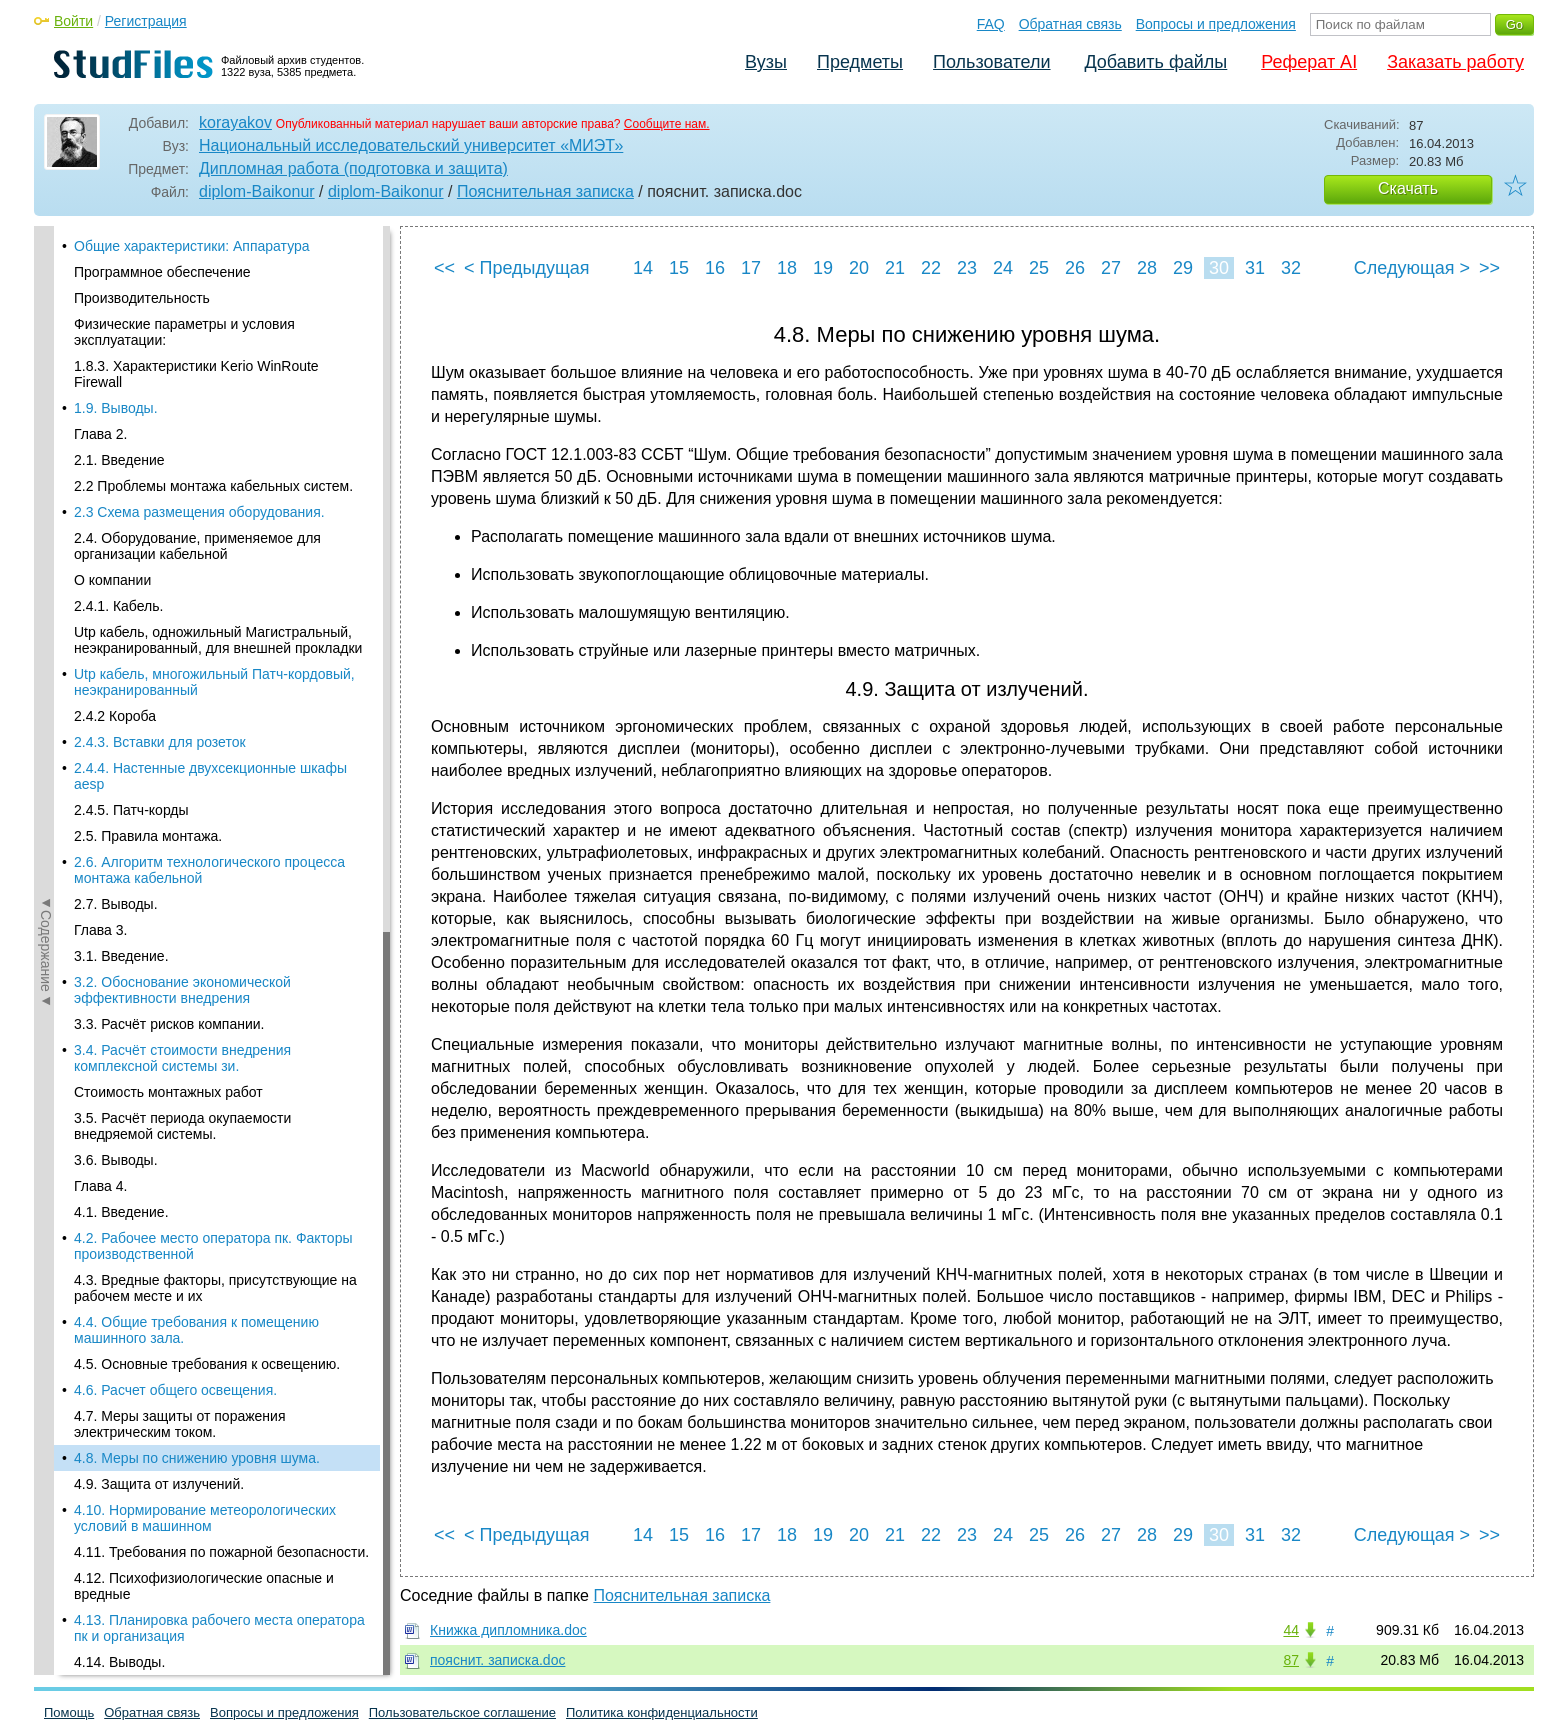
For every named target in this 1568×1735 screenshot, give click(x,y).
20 (859, 268)
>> (1489, 268)
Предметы (860, 62)
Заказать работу (1455, 62)
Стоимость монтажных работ (168, 343)
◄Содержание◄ (46, 576)
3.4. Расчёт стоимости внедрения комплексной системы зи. (182, 309)
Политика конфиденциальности (662, 1712)
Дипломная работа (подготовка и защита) (353, 168)
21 (895, 268)
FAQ (991, 24)
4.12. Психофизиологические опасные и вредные (204, 837)
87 (1291, 1660)
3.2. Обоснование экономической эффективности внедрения (182, 241)
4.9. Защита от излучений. (159, 735)
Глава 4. (100, 437)
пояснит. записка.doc (497, 1660)
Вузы (766, 62)
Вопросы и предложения (1216, 24)
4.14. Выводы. (119, 913)
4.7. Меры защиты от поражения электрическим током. (180, 675)
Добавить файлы (1155, 62)
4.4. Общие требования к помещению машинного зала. (196, 581)
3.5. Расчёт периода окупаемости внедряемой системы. (182, 377)
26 (1075, 268)
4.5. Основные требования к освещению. (207, 615)
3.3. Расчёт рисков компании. (169, 275)
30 (1219, 268)
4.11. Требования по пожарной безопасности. (221, 803)
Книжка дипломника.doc (508, 1630)
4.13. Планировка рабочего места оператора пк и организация (219, 879)
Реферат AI (1309, 62)
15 (679, 268)
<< (444, 268)
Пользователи (991, 62)
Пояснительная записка (545, 191)
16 (715, 268)
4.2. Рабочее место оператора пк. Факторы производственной (213, 497)
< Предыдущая (527, 268)
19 (823, 268)
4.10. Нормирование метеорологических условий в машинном (205, 769)
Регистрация (146, 21)
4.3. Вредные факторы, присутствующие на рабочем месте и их (215, 539)
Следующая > (1412, 268)
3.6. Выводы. (116, 411)
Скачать (1408, 188)
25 (1039, 268)
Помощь (69, 1712)
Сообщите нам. (667, 124)
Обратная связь (1070, 24)
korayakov (235, 122)
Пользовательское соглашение (462, 1712)
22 (931, 268)
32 (1291, 268)
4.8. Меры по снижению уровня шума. (197, 709)
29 (1183, 268)
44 (1291, 1630)
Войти (73, 21)
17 (751, 268)
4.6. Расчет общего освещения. (175, 641)
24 (1003, 268)
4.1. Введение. (121, 463)
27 (1111, 268)
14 (643, 268)
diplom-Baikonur (257, 191)
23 (967, 268)
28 (1147, 268)
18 (787, 268)
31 (1255, 268)
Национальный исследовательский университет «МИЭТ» (411, 145)
